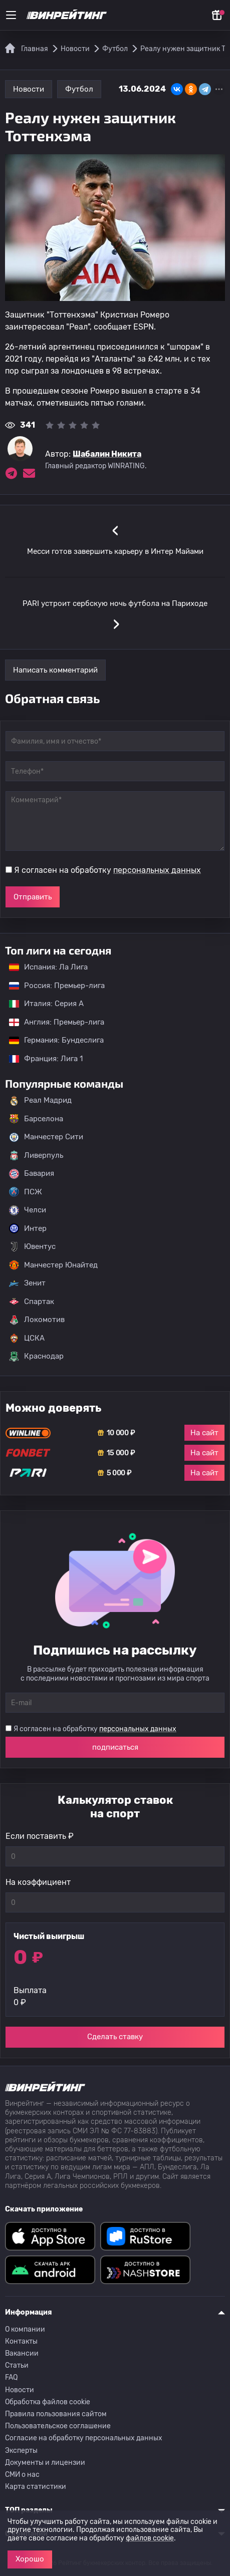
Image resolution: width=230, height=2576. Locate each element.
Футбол (79, 89)
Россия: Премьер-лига (52, 985)
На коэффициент (38, 1882)
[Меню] (11, 15)
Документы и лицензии (45, 2462)
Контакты (21, 2341)
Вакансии (22, 2353)
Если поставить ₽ (40, 1836)
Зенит (27, 1283)
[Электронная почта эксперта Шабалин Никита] (29, 473)
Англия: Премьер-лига (51, 1022)
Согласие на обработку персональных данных (83, 2438)
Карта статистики (35, 2486)
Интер (28, 1228)
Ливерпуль (36, 1155)
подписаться (115, 1747)
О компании (25, 2329)
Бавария (31, 1174)
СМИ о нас (22, 2474)
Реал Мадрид (40, 1101)
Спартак (31, 1302)
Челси (27, 1210)
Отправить (33, 896)
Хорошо (30, 2558)
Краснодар (36, 1357)
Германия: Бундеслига (51, 1040)
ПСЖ (25, 1192)
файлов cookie (150, 2538)
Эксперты (21, 2450)
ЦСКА (27, 1338)
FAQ (11, 2377)
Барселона (36, 1119)
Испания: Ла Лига (48, 967)
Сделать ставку (115, 2036)
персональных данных (157, 870)
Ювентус (32, 1247)
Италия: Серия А (41, 1003)
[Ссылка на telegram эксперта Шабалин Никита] (11, 473)
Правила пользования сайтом (56, 2414)
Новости (28, 89)
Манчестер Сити (46, 1137)
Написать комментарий (55, 670)
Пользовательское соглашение (58, 2426)
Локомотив (37, 1320)
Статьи (17, 2365)
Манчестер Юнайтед (53, 1265)
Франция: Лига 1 (41, 1058)
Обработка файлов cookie (47, 2402)
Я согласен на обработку (107, 870)
